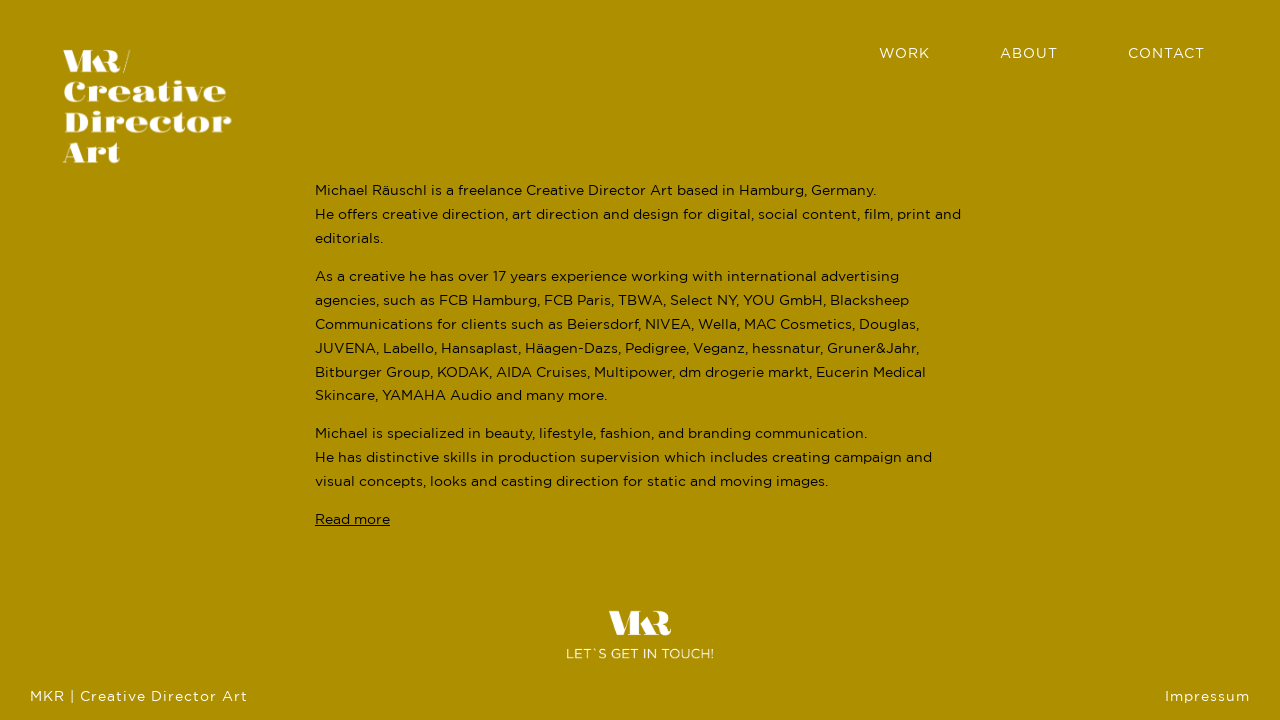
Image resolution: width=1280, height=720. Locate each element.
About (1029, 54)
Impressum (1207, 697)
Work (904, 54)
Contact (1166, 54)
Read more (352, 520)
